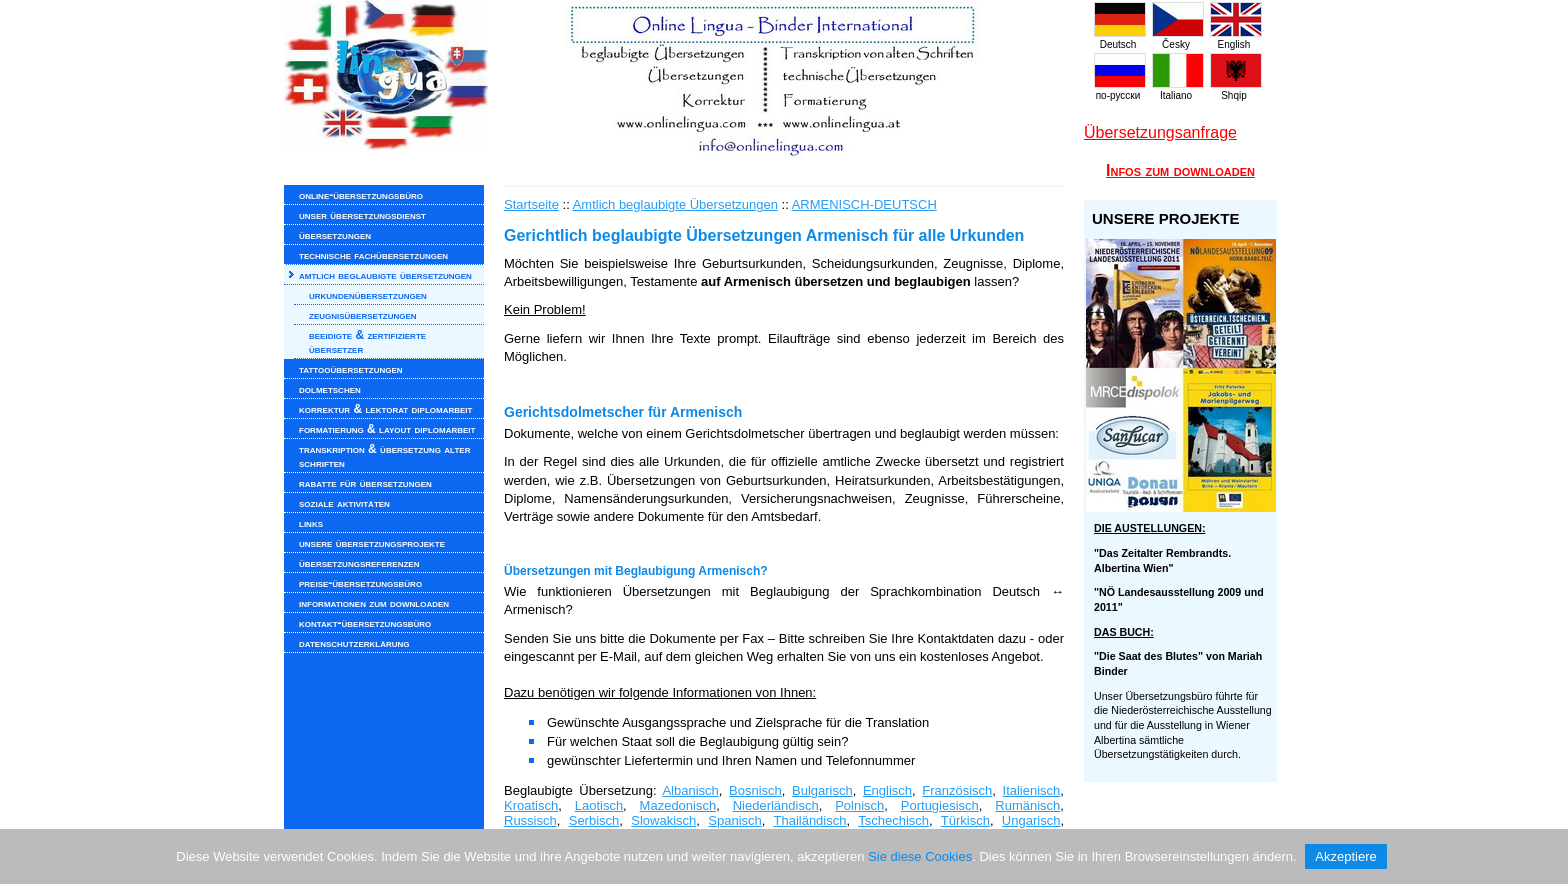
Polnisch (859, 805)
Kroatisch (531, 805)
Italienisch (1032, 790)
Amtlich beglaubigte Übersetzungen (675, 204)
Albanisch (690, 790)
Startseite (531, 204)
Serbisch (594, 820)
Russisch (530, 820)
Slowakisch (663, 820)
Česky (1178, 39)
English (1236, 39)
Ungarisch (1031, 820)
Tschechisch (893, 820)
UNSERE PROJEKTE (1166, 218)
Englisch (887, 790)
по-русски (1120, 90)
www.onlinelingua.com (684, 80)
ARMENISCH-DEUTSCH (864, 204)
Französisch (957, 790)
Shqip (1236, 90)
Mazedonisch (678, 805)
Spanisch (734, 820)
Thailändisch (809, 820)
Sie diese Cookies (920, 856)
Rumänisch (1027, 805)
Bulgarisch (822, 790)
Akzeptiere (1345, 856)
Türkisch (965, 820)
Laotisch (599, 805)
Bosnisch (755, 790)
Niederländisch (776, 805)
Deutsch (1120, 39)
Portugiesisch (940, 805)
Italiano (1178, 90)
